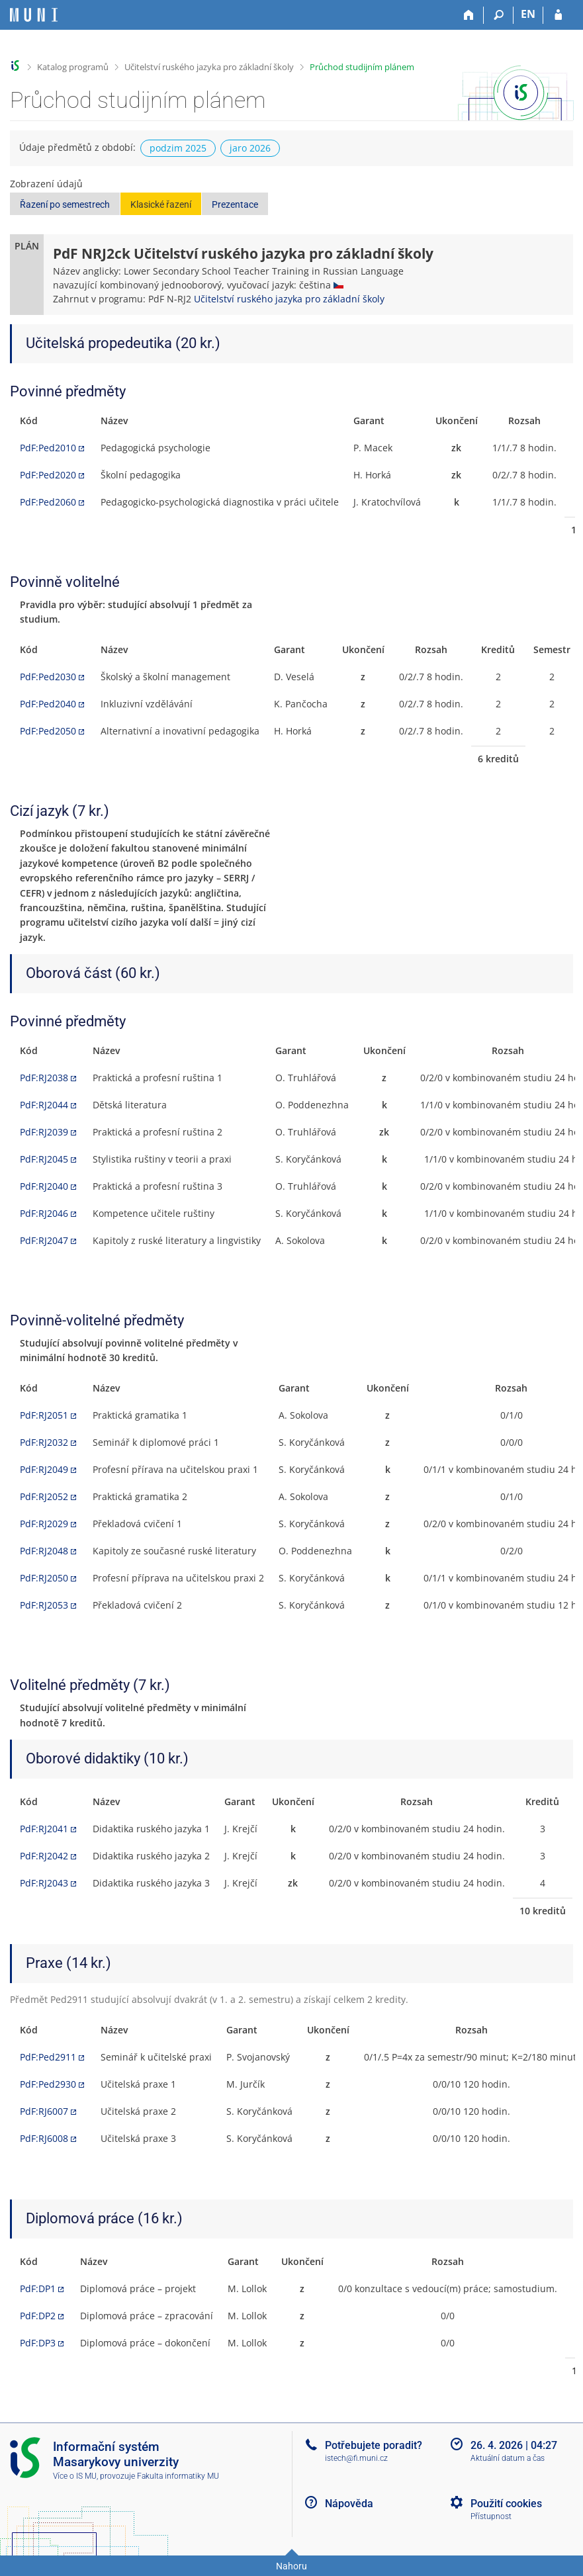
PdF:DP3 (38, 2342)
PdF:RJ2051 (44, 1415)
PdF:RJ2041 (44, 1828)
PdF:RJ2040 (44, 1186)
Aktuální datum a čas (508, 2458)
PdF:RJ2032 (44, 1442)
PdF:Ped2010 (48, 447)
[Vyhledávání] (499, 15)
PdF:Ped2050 (48, 731)
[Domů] (469, 15)
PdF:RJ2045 (44, 1159)
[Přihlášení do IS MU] (558, 15)
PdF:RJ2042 (44, 1855)
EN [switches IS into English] (528, 14)
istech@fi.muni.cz (356, 2458)
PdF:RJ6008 (44, 2138)
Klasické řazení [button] (160, 204)
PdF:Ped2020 (48, 474)
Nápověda (349, 2503)
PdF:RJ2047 (44, 1240)
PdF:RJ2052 (44, 1496)
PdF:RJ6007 (44, 2111)
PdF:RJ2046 (44, 1213)
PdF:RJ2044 (44, 1104)
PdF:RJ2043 (44, 1883)
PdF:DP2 (38, 2315)
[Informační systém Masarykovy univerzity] (34, 15)
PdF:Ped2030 (48, 676)
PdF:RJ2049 (44, 1469)
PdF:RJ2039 (44, 1132)
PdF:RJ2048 (44, 1550)
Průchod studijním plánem (362, 67)
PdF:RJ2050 (44, 1578)
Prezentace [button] (235, 204)
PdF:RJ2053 (44, 1605)
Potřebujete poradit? (373, 2445)
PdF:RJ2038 (44, 1077)
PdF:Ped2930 (48, 2084)
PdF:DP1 (38, 2288)
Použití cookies (506, 2503)
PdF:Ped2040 (48, 703)
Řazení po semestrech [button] (65, 204)
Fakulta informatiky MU (178, 2476)
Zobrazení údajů (46, 183)
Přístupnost (491, 2516)
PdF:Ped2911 (48, 2057)
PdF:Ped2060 (48, 502)
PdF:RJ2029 (44, 1523)
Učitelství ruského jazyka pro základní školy (209, 67)
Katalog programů (73, 67)
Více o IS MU (75, 2476)
